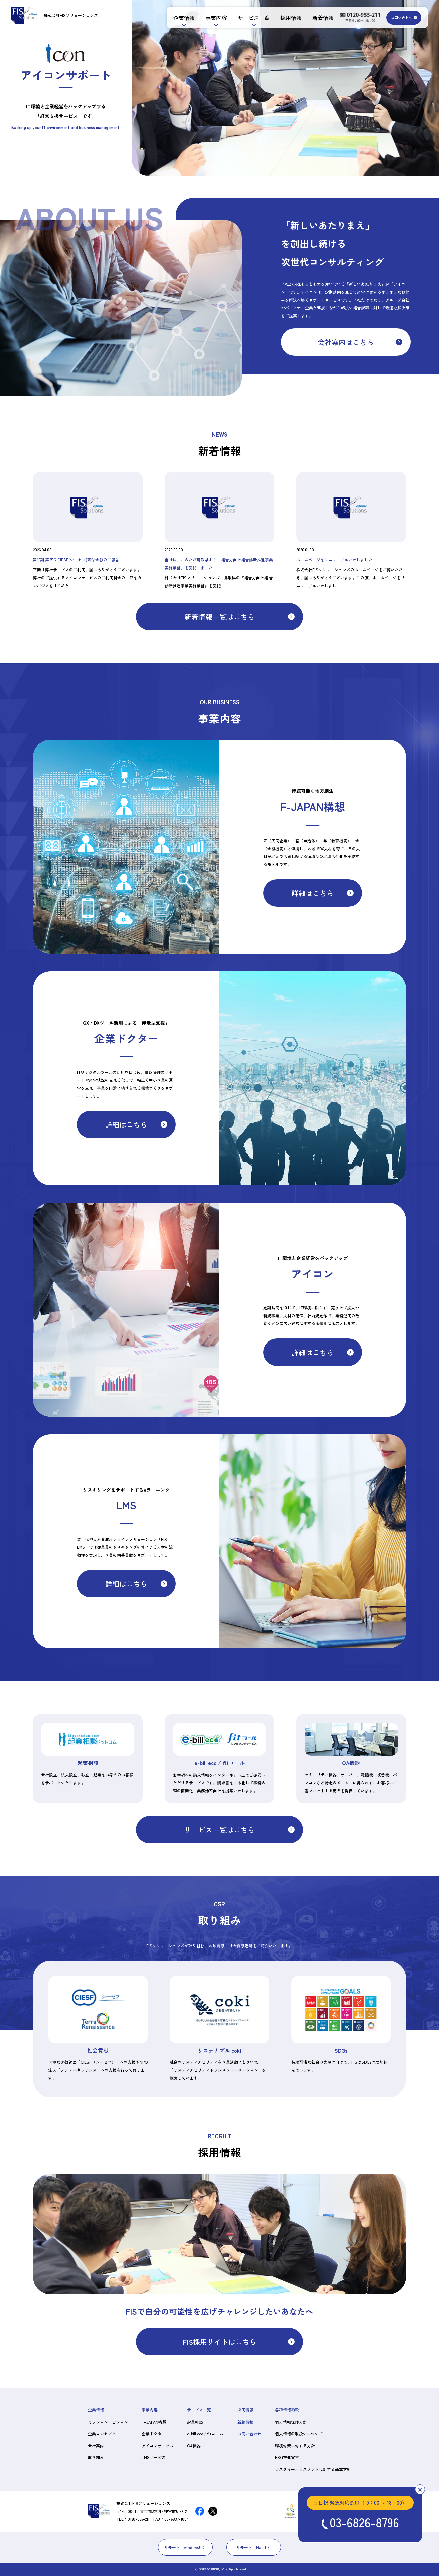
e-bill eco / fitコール (205, 2433)
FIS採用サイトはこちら (219, 2342)
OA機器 (194, 2445)
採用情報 (291, 18)
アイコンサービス (158, 2445)
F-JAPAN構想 (154, 2422)
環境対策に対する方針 (295, 2445)
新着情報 (323, 18)
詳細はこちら (313, 893)
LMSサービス (154, 2457)
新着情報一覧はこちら (219, 617)
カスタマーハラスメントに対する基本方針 (313, 2469)
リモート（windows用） (185, 2547)
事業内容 (216, 18)
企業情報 (184, 18)
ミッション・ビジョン (108, 2422)
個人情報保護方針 (291, 2422)
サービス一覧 (254, 18)
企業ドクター (154, 2433)
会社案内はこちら (346, 342)
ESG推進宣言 (287, 2457)
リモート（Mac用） (253, 2547)
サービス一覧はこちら (219, 1830)
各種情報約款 (287, 2409)
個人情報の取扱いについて (299, 2433)
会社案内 (96, 2445)
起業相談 (195, 2422)
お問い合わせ (402, 17)
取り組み (96, 2457)
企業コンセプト (102, 2433)
